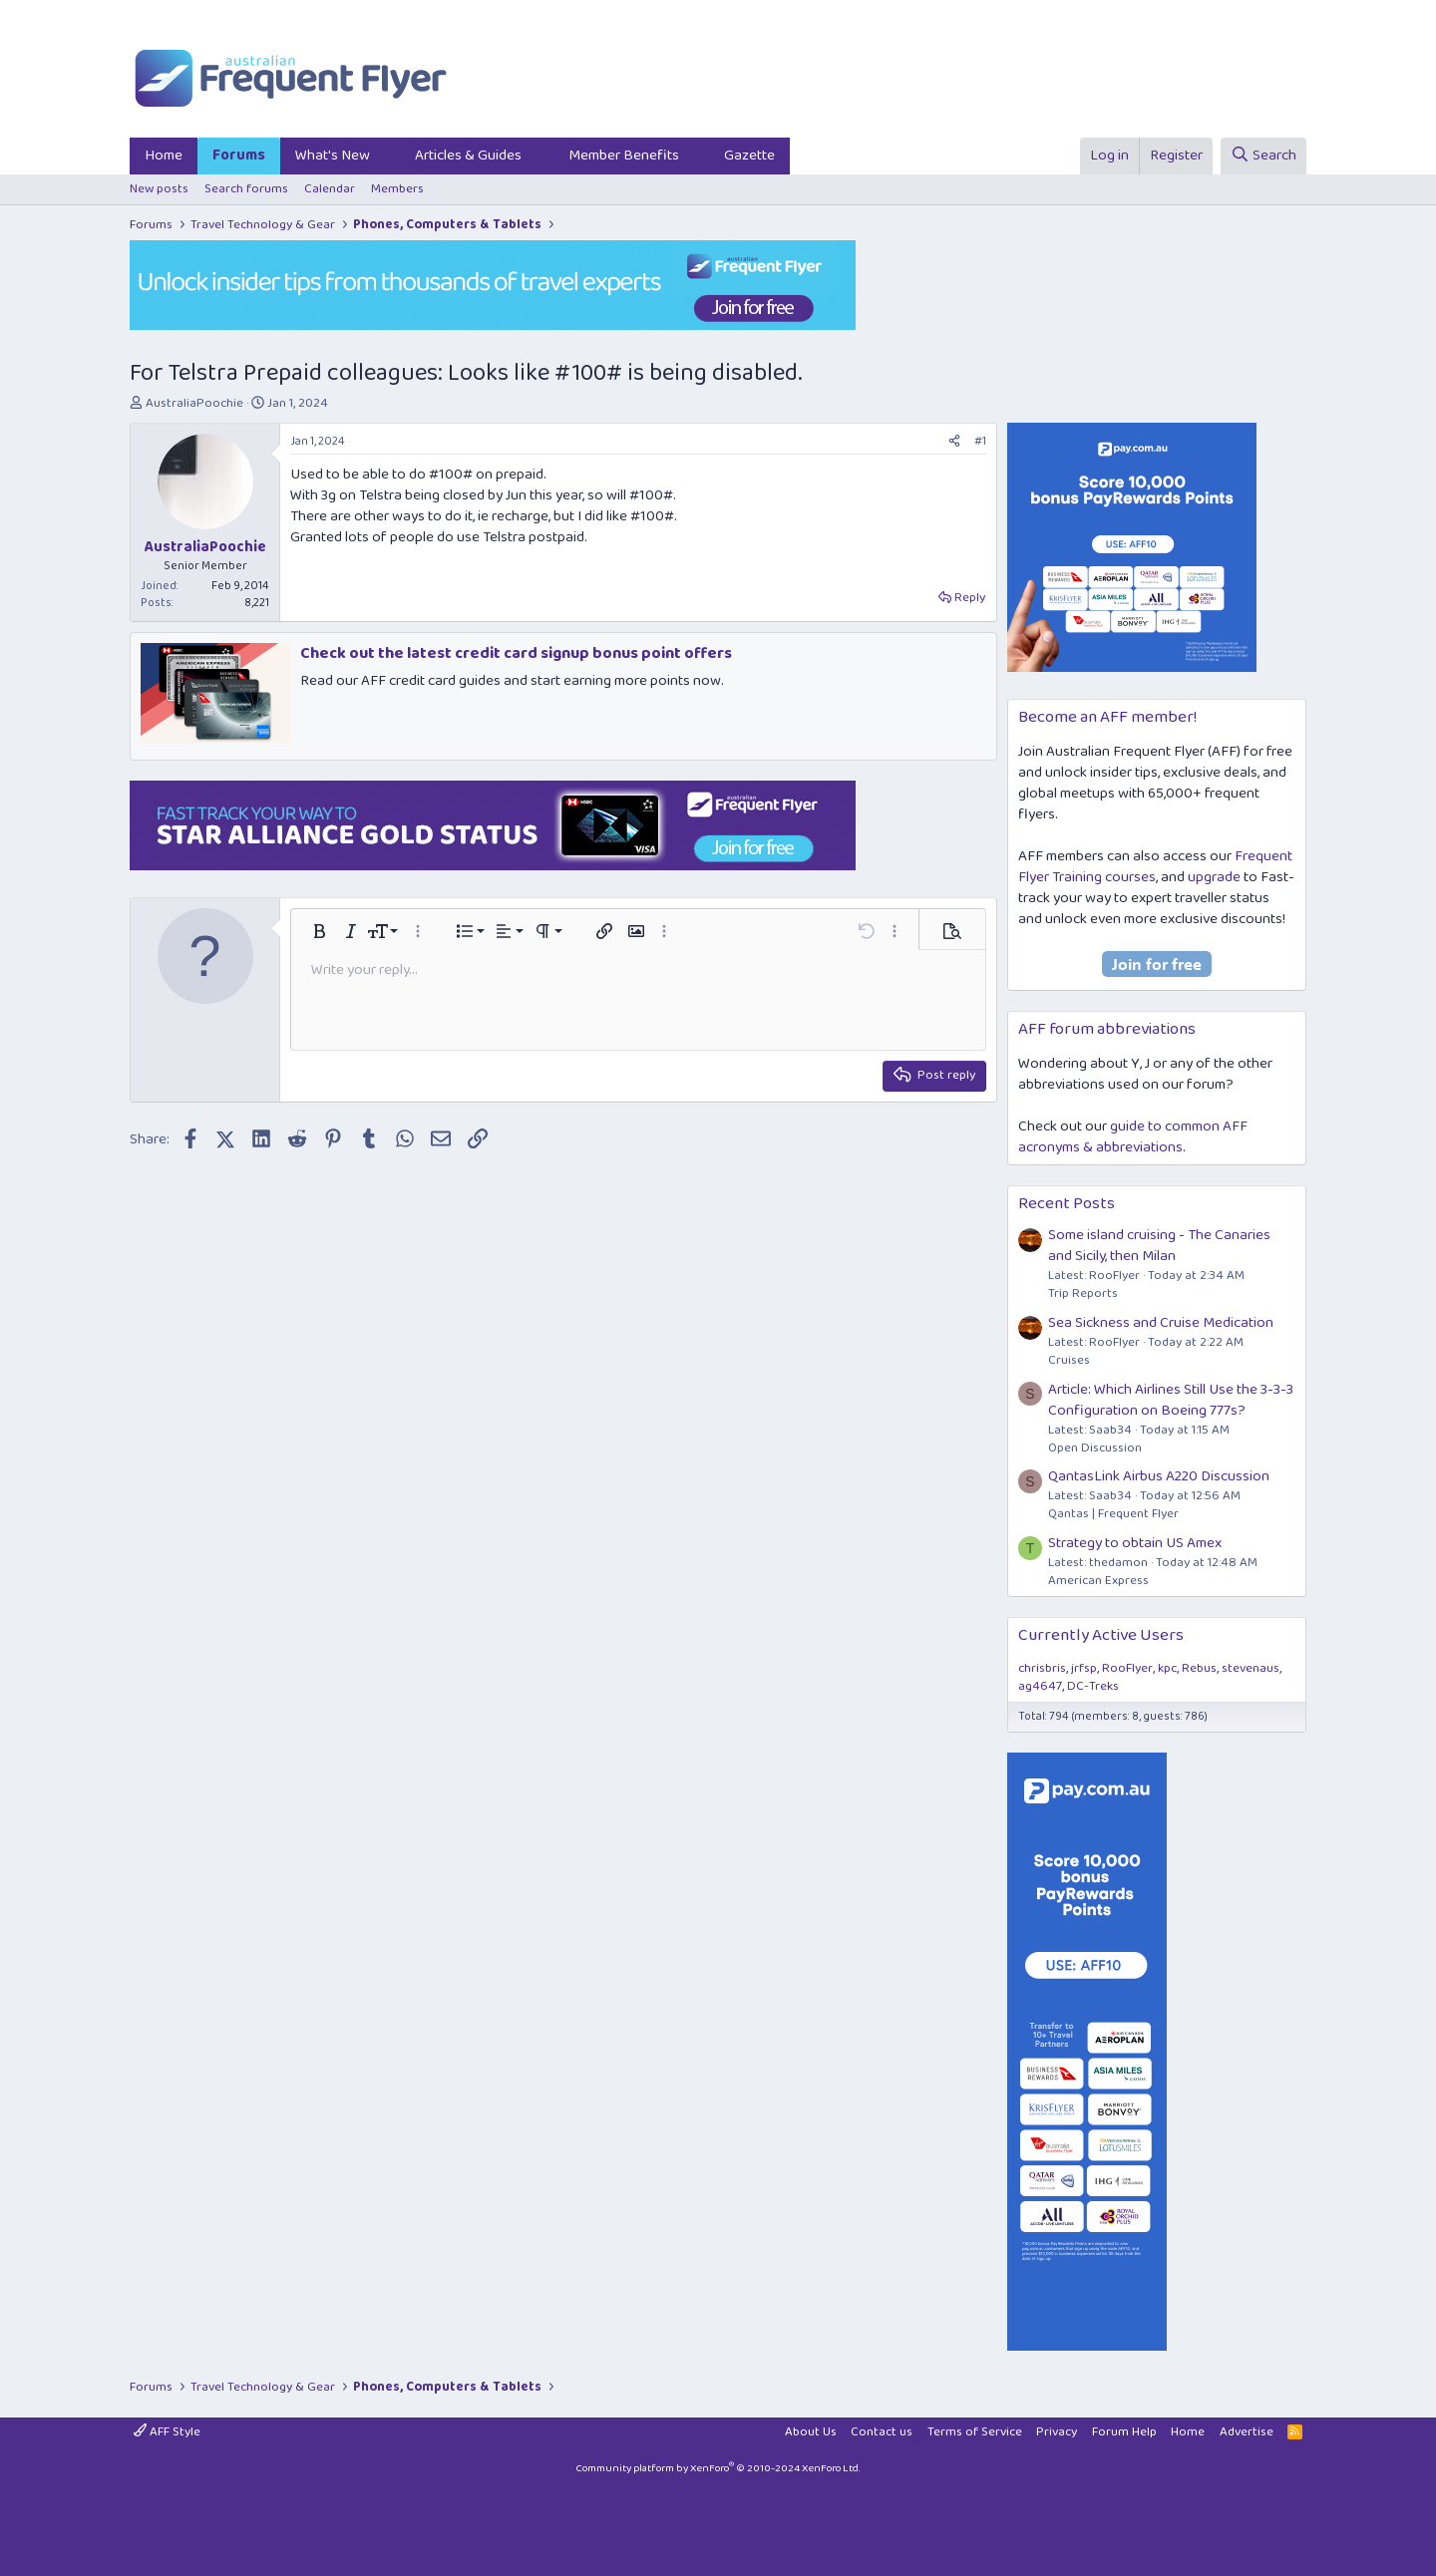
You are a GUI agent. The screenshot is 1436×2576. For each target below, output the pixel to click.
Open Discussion (1095, 1448)
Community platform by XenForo (718, 2468)
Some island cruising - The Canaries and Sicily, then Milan (1159, 1245)
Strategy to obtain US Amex (1135, 1543)
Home (163, 155)
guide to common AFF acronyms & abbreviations (1133, 1137)
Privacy (1056, 2431)
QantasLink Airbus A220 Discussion (1158, 1476)
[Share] (954, 442)
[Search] (1263, 156)
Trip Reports (1083, 1293)
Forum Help (1124, 2431)
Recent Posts (1066, 1203)
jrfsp (1084, 1668)
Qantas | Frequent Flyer (1113, 1513)
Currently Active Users (1101, 1635)
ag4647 (1040, 1686)
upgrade (1214, 877)
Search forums (246, 188)
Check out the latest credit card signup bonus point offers (516, 653)
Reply (969, 597)
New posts (159, 188)
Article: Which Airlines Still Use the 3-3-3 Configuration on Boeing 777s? (1170, 1400)
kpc (1167, 1668)
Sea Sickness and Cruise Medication (1160, 1323)
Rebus (1199, 1668)
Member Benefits (623, 155)
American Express (1098, 1580)
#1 (980, 441)
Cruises (1069, 1360)
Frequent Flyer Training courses (1155, 866)
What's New (332, 155)
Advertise (1246, 2431)
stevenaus (1250, 1668)
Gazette (749, 155)
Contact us (881, 2431)
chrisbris (1042, 1668)
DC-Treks (1093, 1686)
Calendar (329, 188)
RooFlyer (1127, 1668)
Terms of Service (974, 2431)
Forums (238, 155)
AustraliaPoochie (194, 403)
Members (397, 188)
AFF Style (167, 2431)
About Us (811, 2431)
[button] (386, 156)
